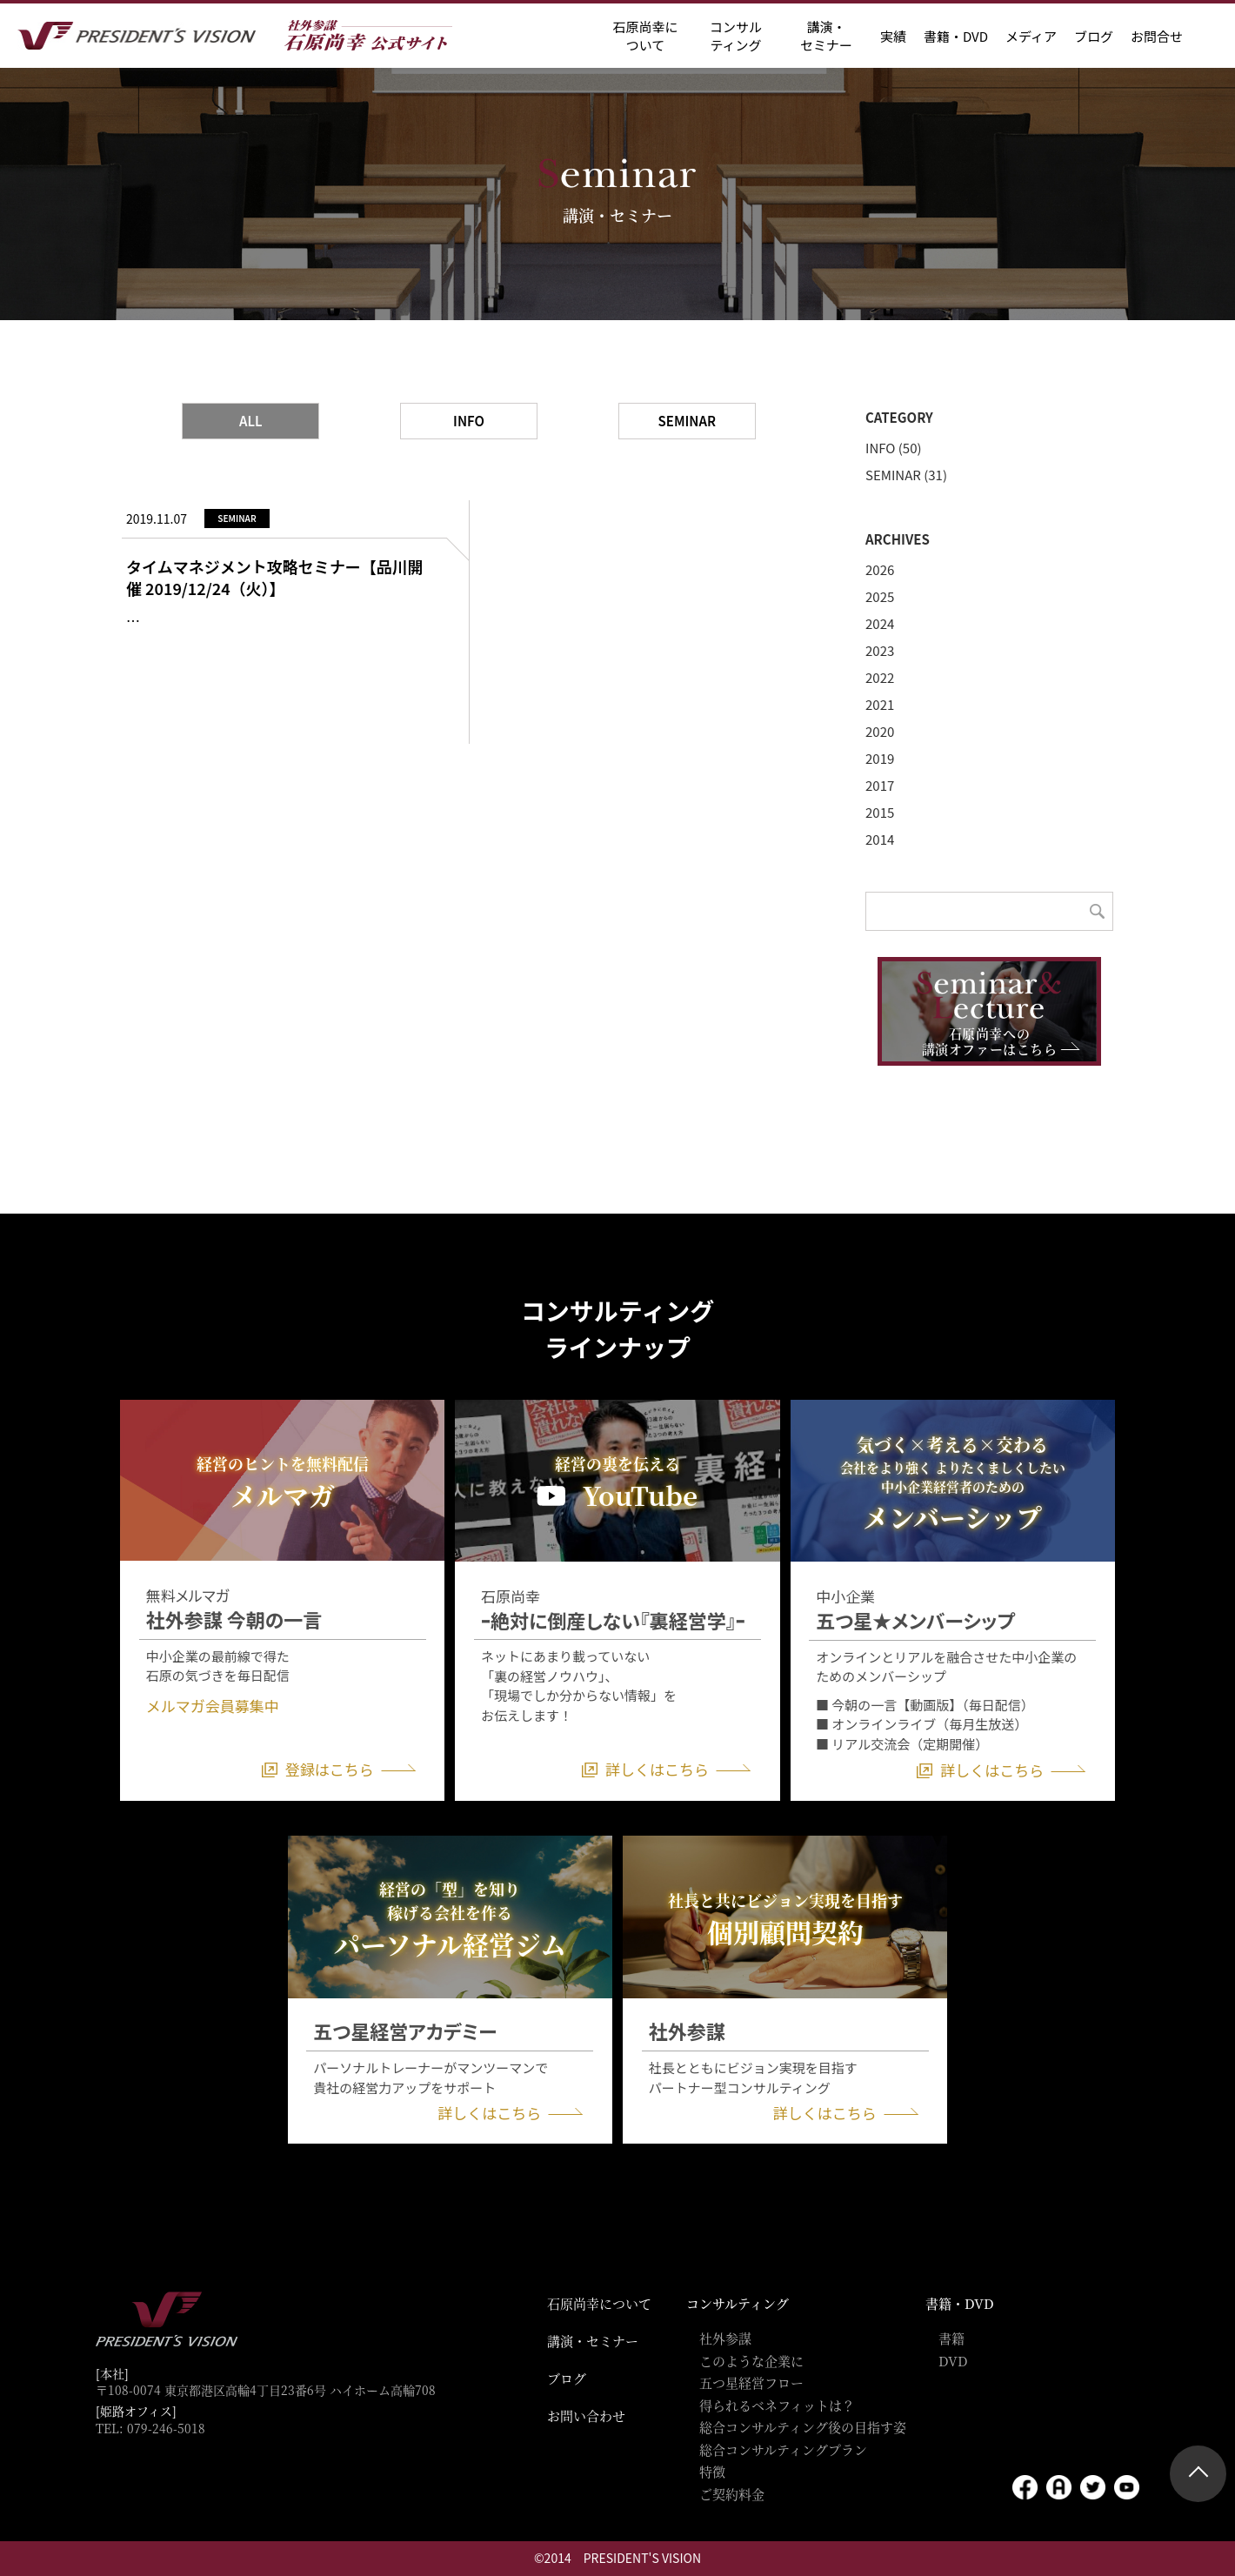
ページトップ (1198, 2474)
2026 (879, 569)
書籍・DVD (956, 36)
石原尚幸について (599, 2303)
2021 (879, 704)
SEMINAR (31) (906, 474)
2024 (879, 623)
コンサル (736, 35)
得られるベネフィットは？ (777, 2405)
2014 (879, 839)
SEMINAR (687, 420)
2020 (879, 731)
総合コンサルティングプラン (783, 2449)
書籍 (951, 2338)
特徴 (712, 2471)
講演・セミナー (592, 2341)
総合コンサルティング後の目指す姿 (802, 2427)
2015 (879, 812)
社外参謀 (725, 2338)
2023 (879, 650)
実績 (893, 36)
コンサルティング (737, 2303)
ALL (251, 420)
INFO (468, 420)
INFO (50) (893, 447)
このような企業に (751, 2361)
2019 (879, 758)
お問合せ (1157, 36)
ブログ (1093, 36)
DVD (953, 2361)
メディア (1031, 36)
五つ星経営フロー (751, 2382)
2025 (879, 596)
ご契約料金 (731, 2494)
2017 (879, 785)
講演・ (826, 35)
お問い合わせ (586, 2415)
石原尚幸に (645, 35)
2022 (879, 677)
